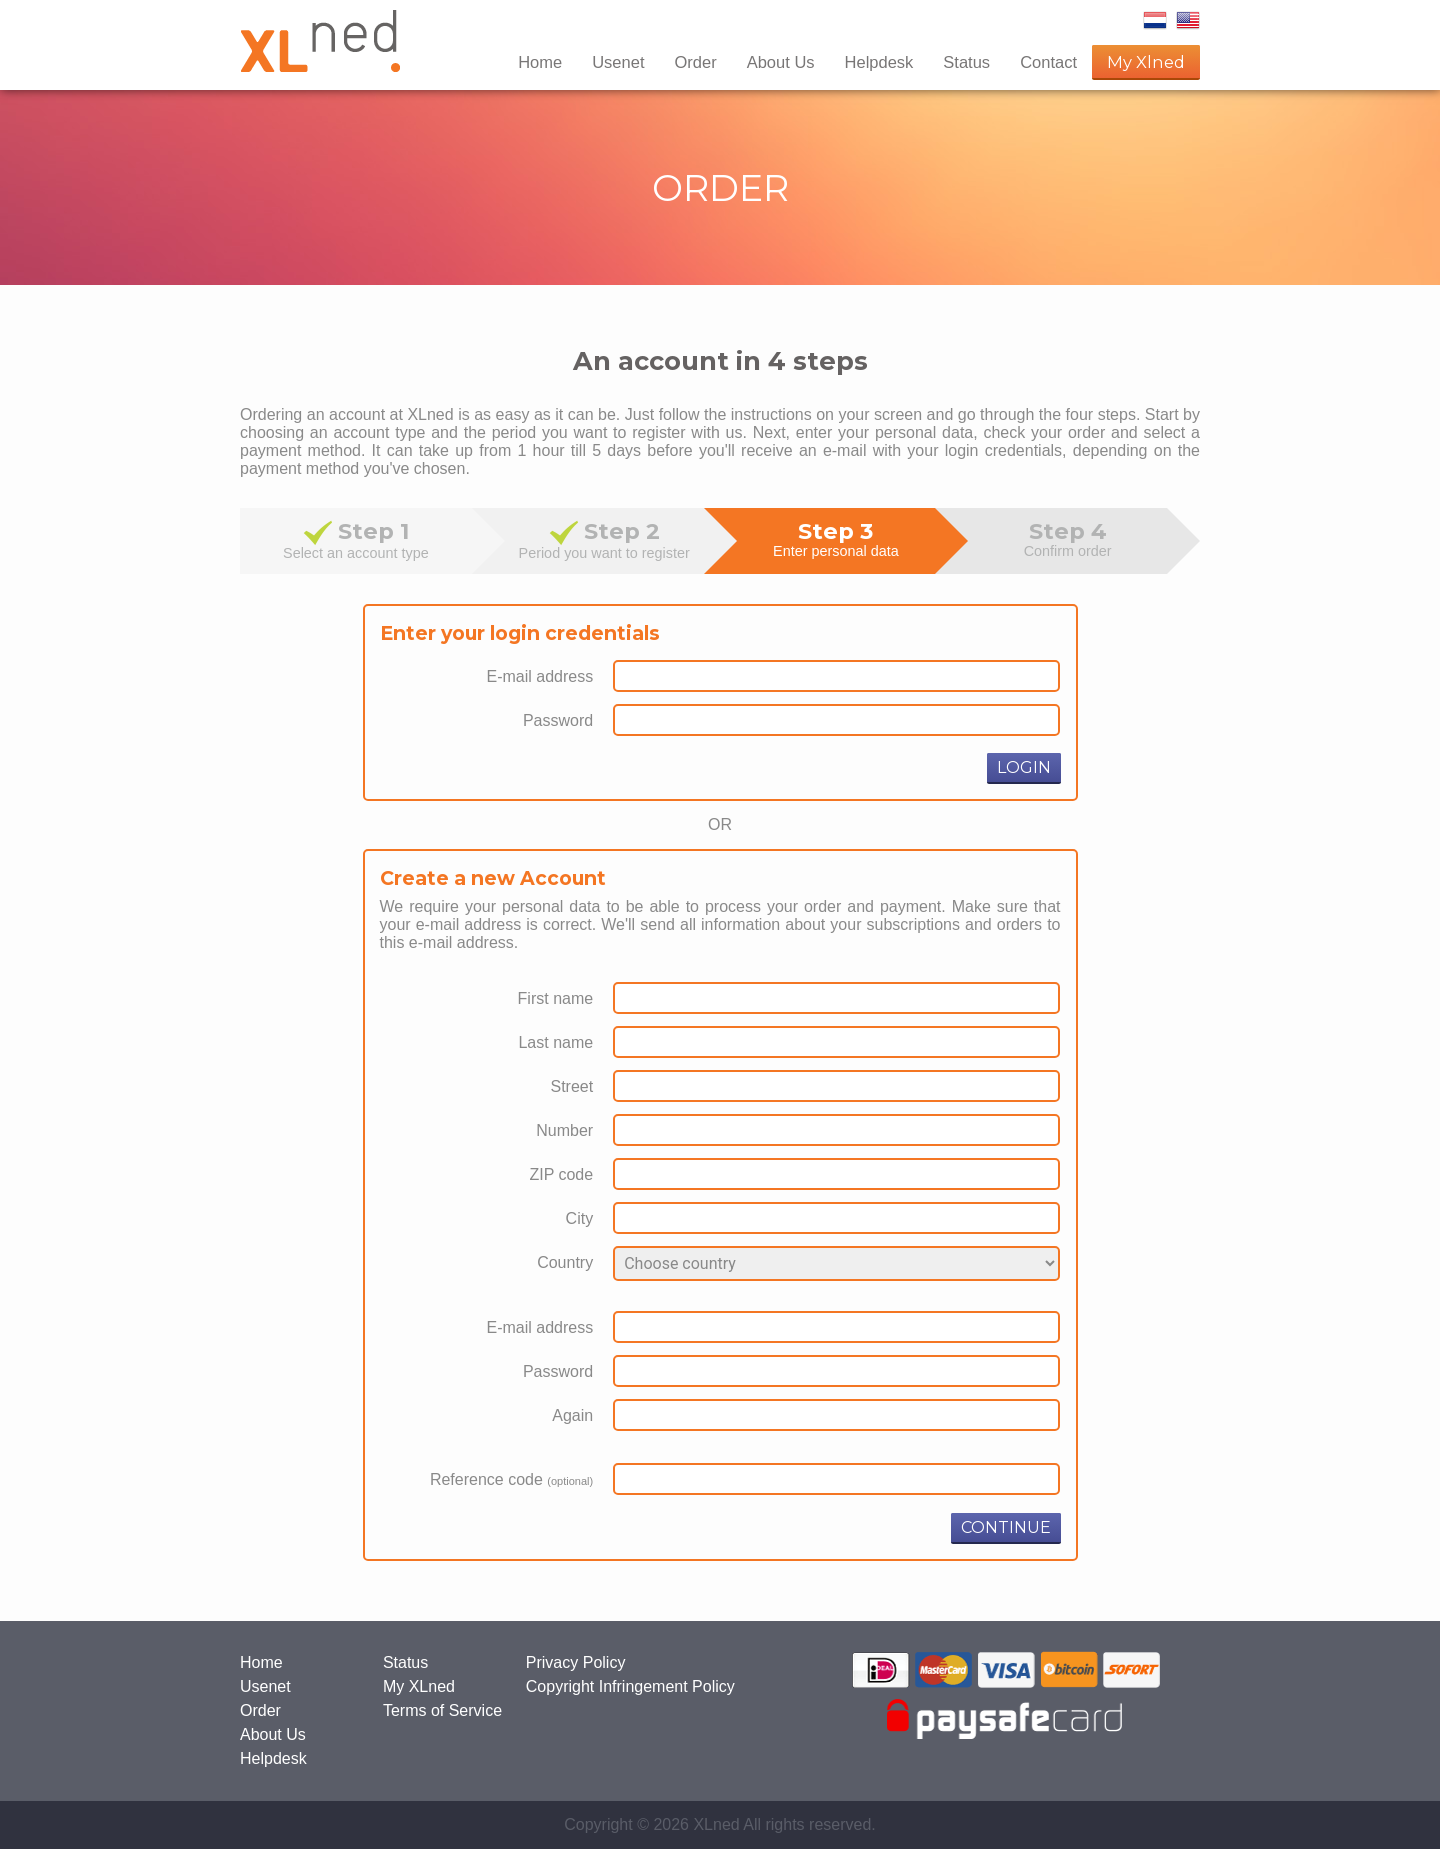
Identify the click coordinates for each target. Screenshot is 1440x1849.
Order (695, 62)
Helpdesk (879, 62)
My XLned (419, 1686)
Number (564, 1130)
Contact (1048, 62)
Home (540, 62)
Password (558, 720)
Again (572, 1415)
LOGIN (1024, 767)
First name (556, 998)
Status (966, 62)
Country (565, 1262)
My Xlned (1146, 62)
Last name (555, 1042)
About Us (781, 62)
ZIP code (561, 1174)
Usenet (618, 62)
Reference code (511, 1479)
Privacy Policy (576, 1662)
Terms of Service (442, 1710)
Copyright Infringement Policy (630, 1686)
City (580, 1218)
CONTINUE (1006, 1527)
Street (571, 1086)
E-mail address (539, 676)
